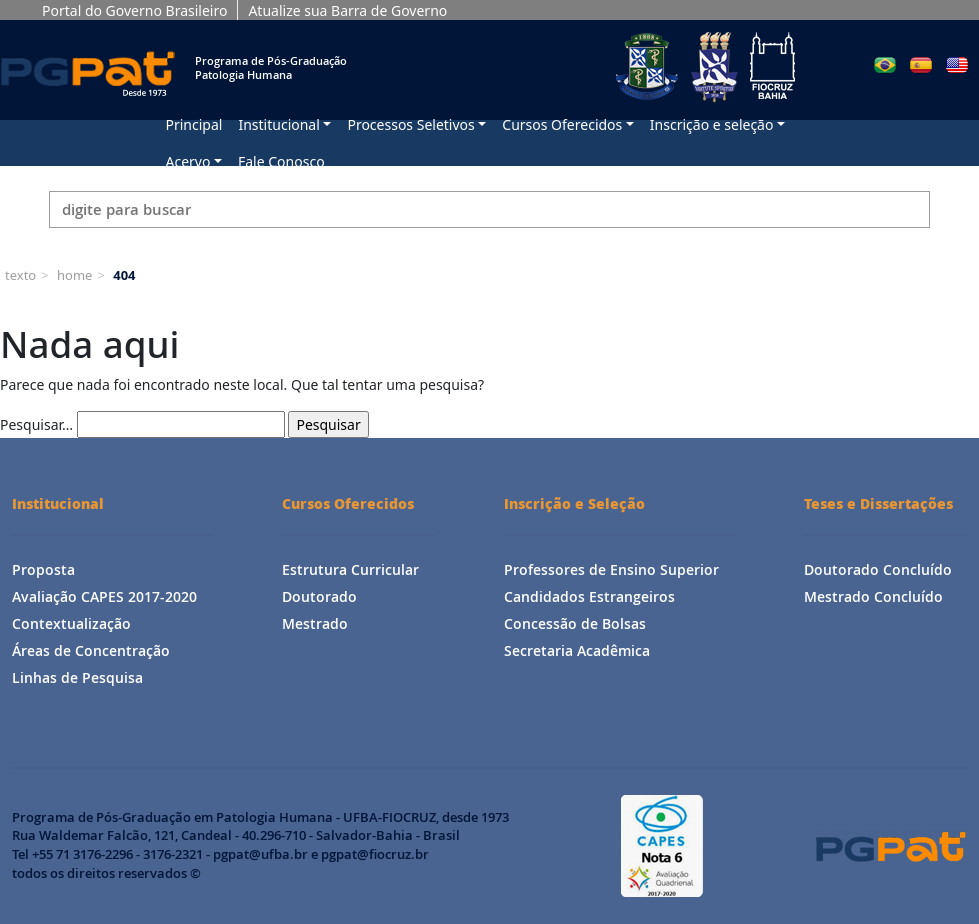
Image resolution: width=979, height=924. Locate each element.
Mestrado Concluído (873, 596)
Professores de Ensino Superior (611, 569)
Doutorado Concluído (878, 569)
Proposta (43, 569)
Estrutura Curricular (350, 569)
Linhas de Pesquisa (77, 677)
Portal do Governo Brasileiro (134, 10)
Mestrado (315, 623)
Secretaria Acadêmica (577, 650)
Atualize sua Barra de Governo (347, 10)
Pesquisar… (36, 424)
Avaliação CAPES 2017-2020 (104, 596)
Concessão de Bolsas (575, 623)
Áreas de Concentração (91, 650)
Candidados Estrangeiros (589, 596)
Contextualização (71, 623)
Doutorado (319, 596)
